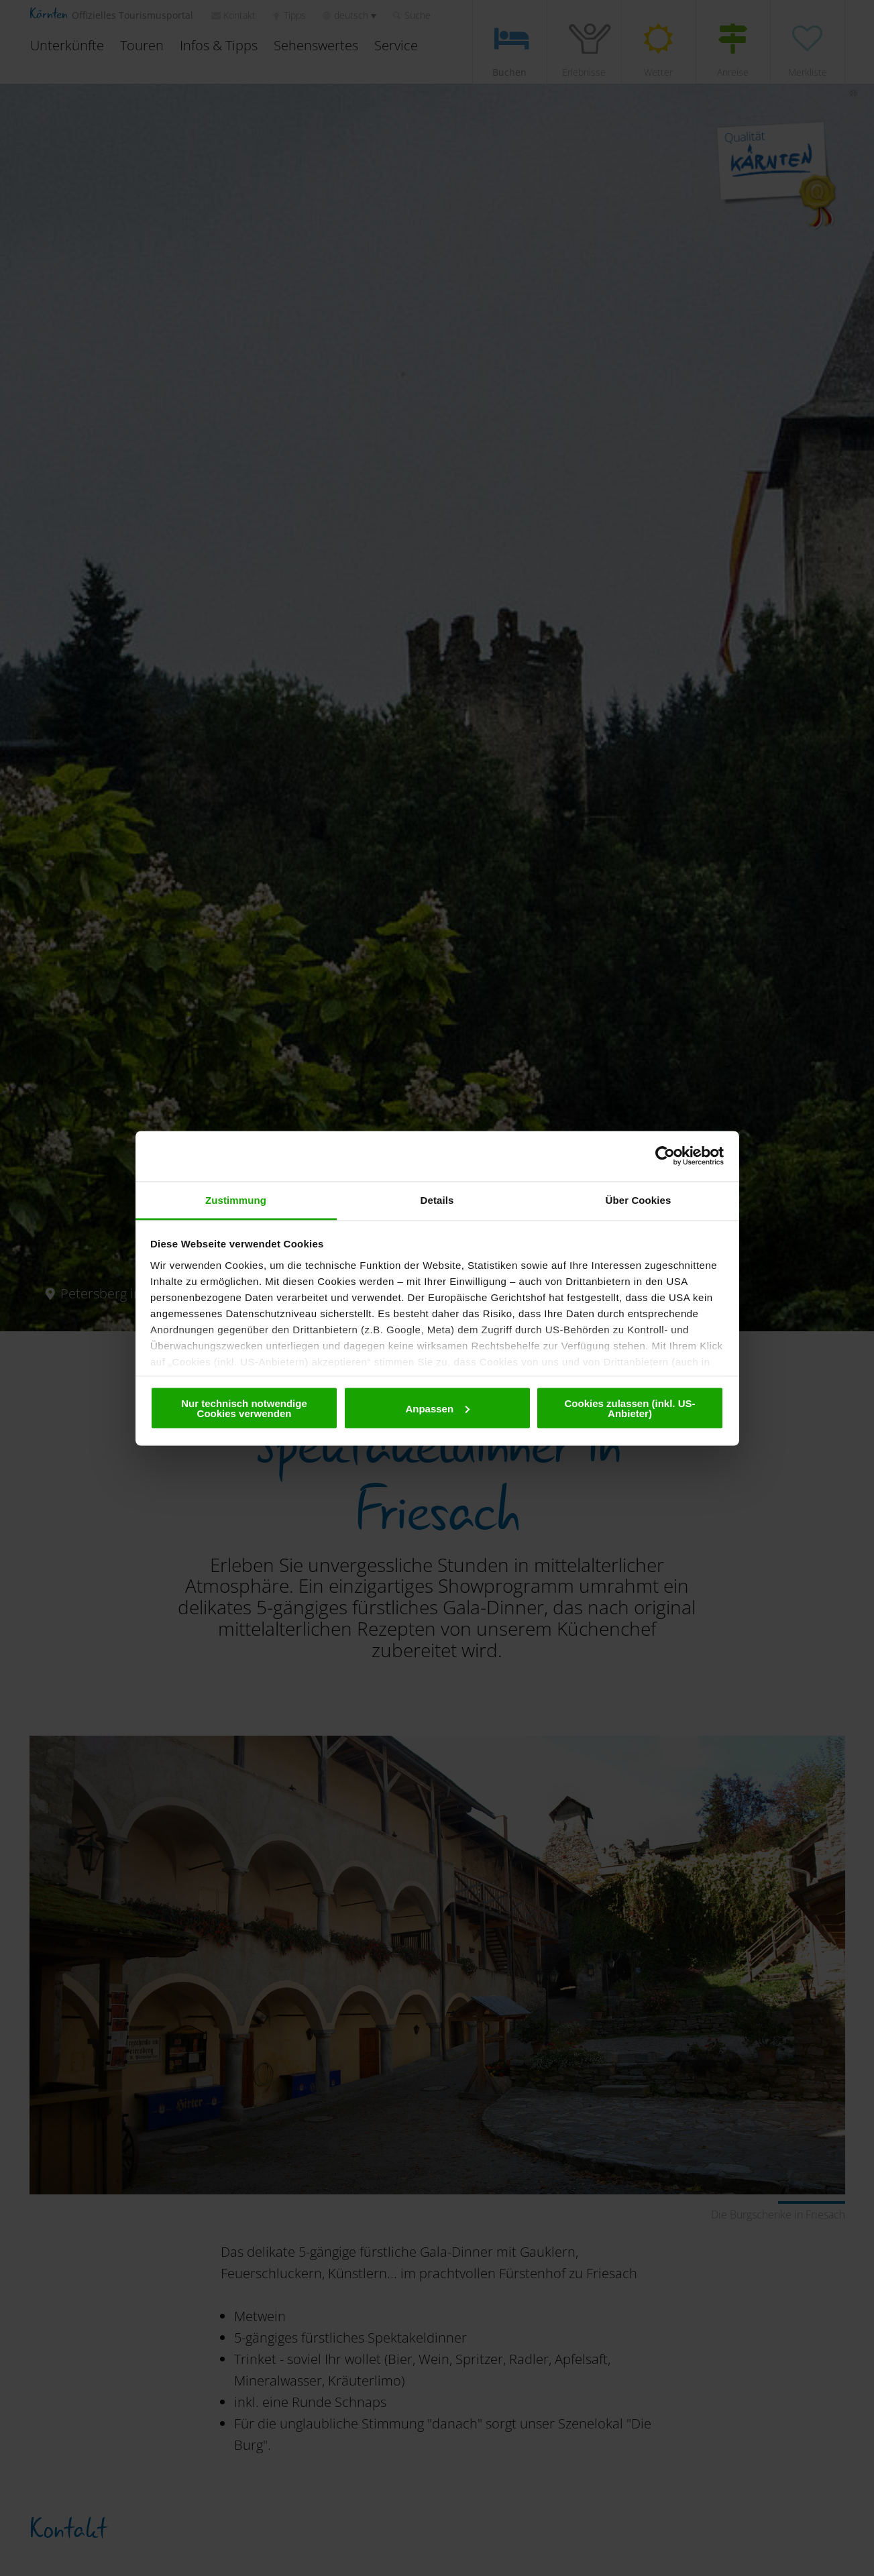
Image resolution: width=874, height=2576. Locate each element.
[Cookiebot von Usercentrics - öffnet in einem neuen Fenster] (665, 1156)
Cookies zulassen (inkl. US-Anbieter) (629, 1408)
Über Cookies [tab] (638, 1199)
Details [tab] (437, 1199)
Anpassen (437, 1408)
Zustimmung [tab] (235, 1199)
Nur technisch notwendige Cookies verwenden (244, 1408)
